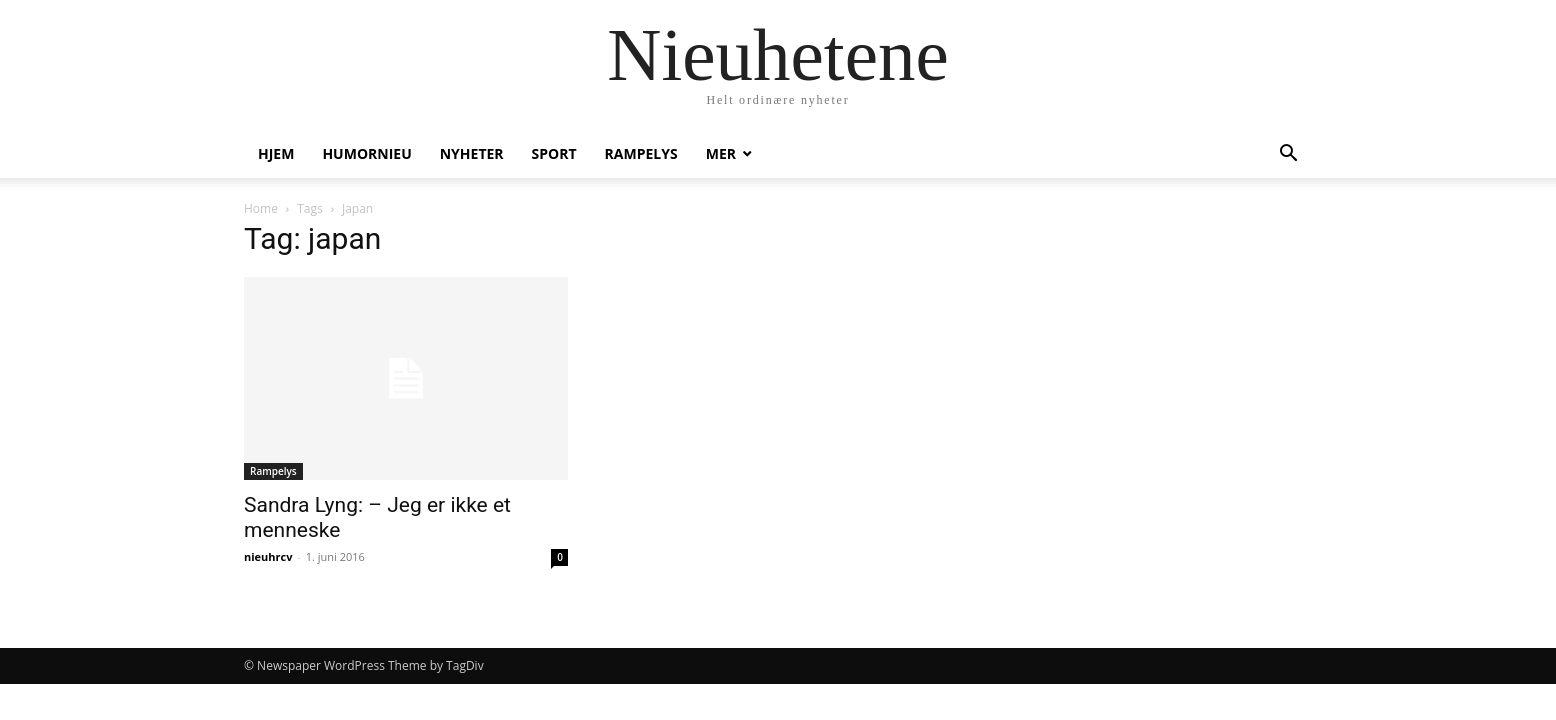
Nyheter (472, 153)
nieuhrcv (268, 556)
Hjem (276, 153)
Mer (721, 153)
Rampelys (641, 153)
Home (261, 208)
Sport (554, 153)
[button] (1288, 155)
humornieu (366, 153)
